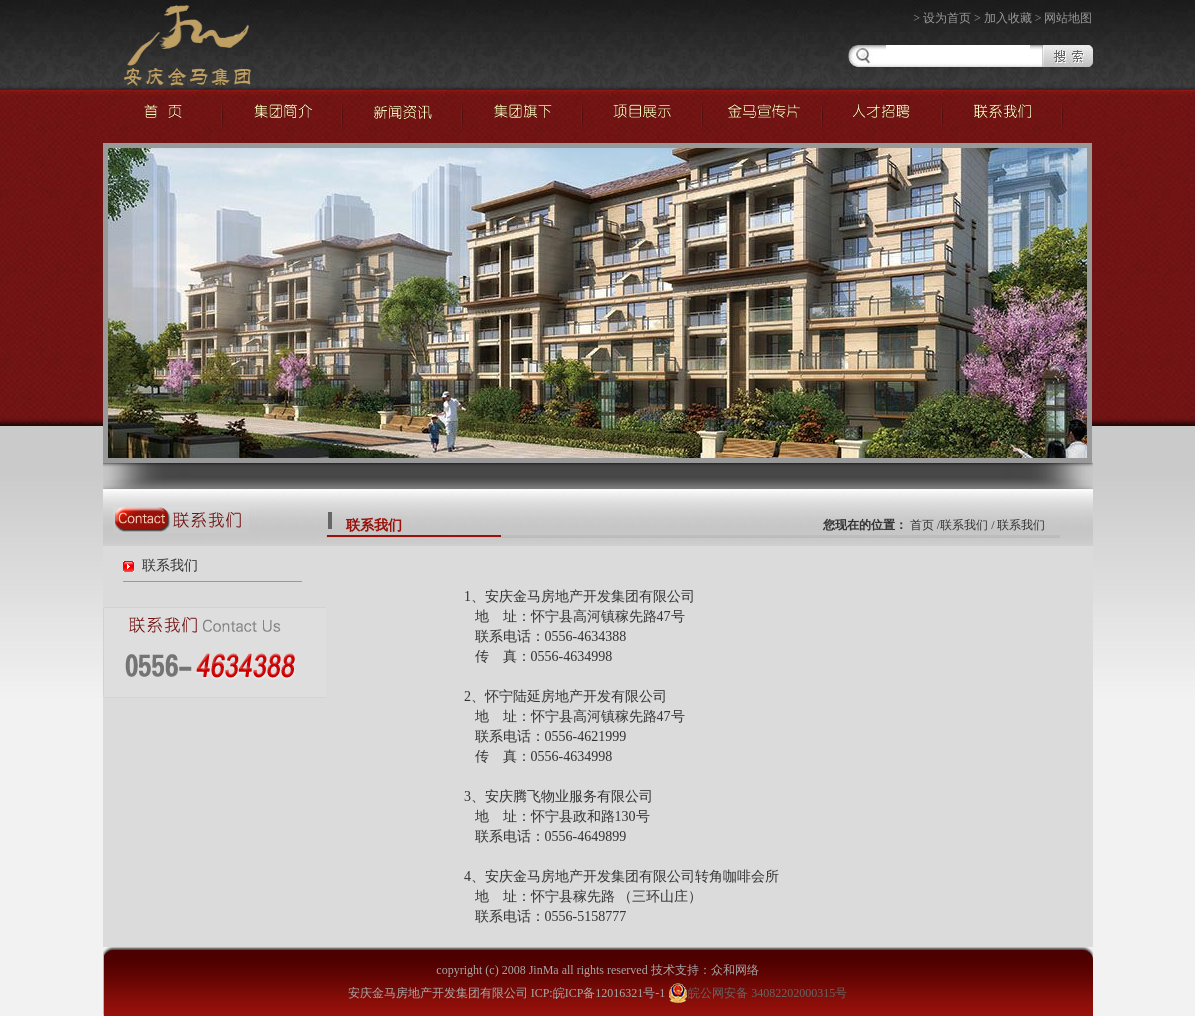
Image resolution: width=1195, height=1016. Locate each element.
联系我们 (170, 565)
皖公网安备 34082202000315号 (757, 993)
